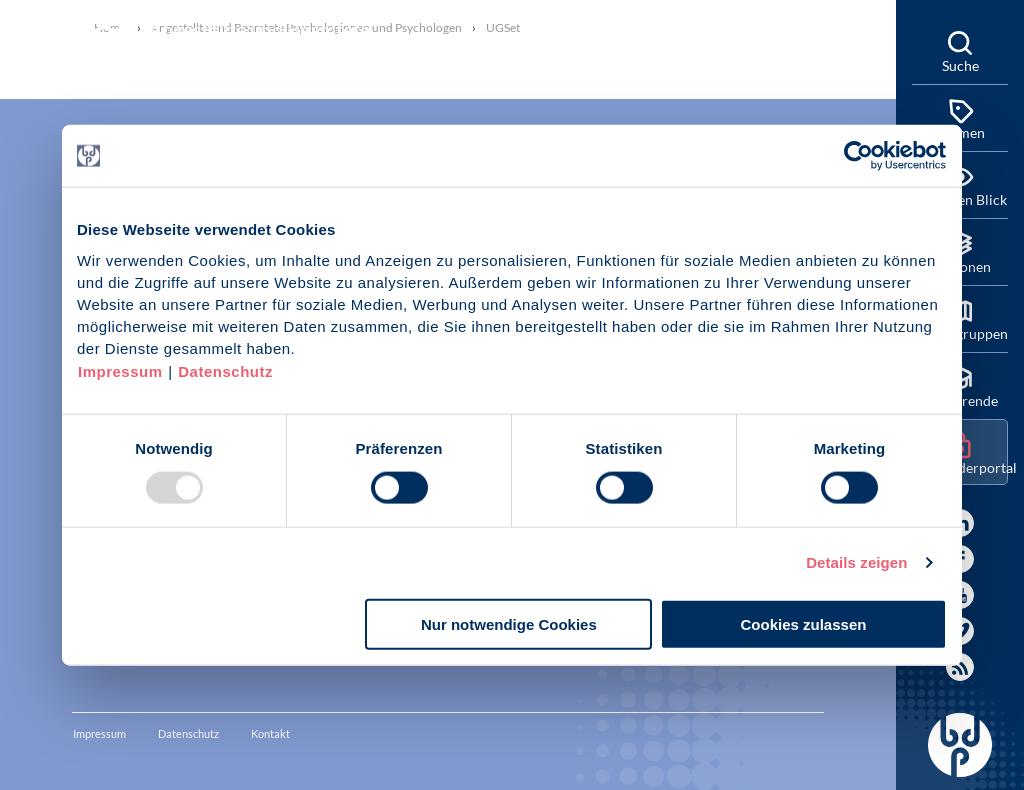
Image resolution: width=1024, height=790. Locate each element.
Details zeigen (856, 562)
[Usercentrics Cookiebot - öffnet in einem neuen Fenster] (859, 156)
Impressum (120, 370)
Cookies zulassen (804, 623)
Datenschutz (225, 370)
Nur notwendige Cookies (509, 623)
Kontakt (270, 733)
